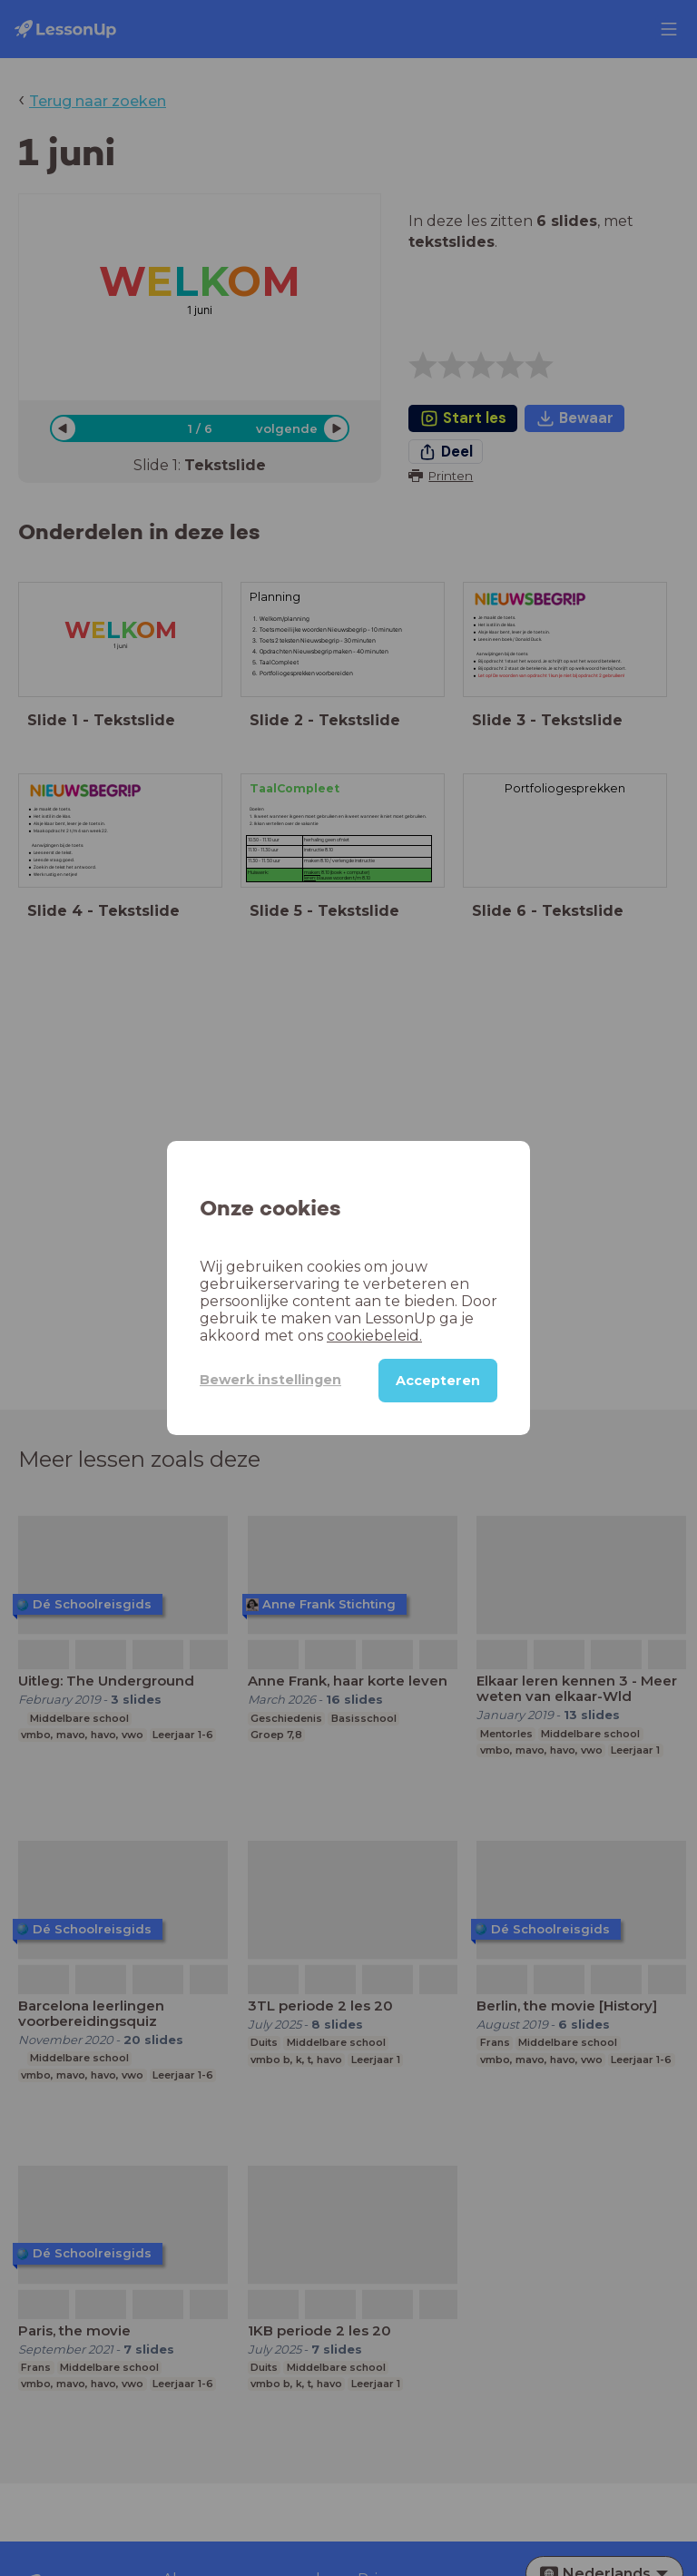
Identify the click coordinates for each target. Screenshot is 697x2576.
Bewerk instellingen (270, 1380)
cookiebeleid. (374, 1335)
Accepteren (438, 1380)
